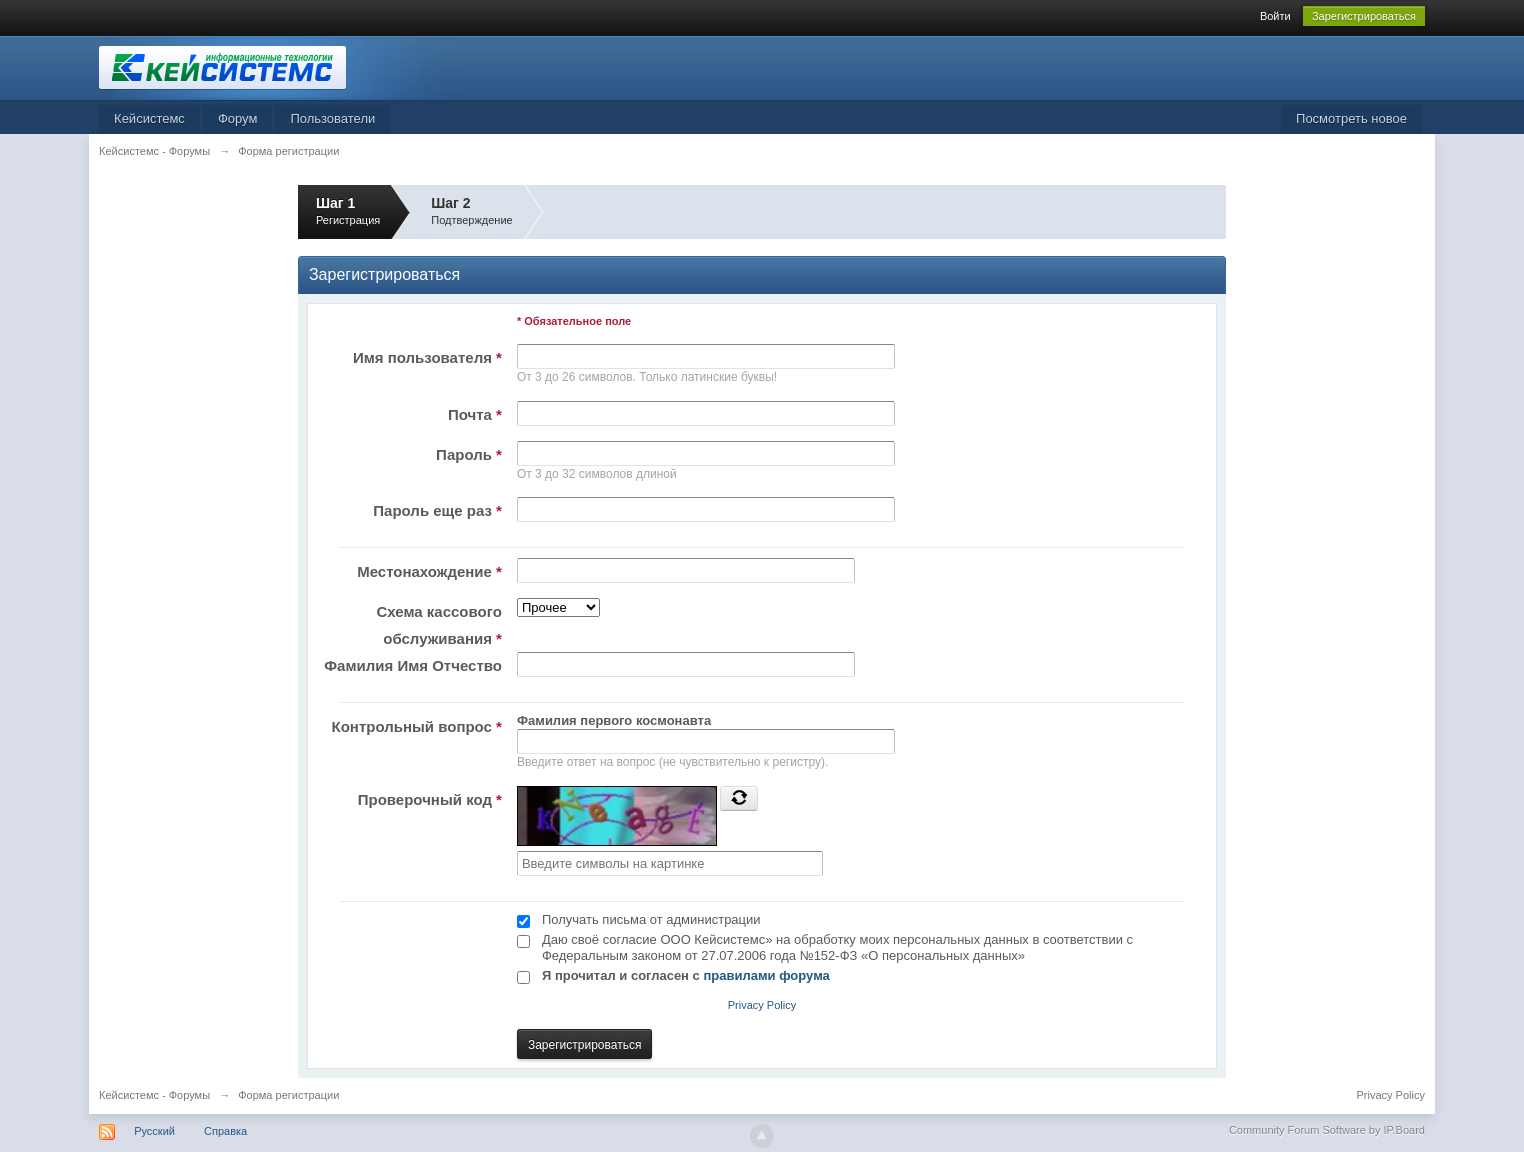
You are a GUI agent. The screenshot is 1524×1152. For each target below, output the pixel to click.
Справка (225, 1131)
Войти (1275, 16)
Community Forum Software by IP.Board (1327, 1130)
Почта (475, 414)
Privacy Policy (762, 1005)
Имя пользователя (427, 357)
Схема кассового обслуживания (438, 625)
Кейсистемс (149, 118)
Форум (238, 118)
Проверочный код (430, 799)
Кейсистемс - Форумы (154, 1095)
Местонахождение (429, 571)
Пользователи (332, 118)
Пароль (469, 454)
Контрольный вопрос (417, 726)
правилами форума (766, 975)
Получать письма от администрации (651, 919)
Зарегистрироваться (1364, 16)
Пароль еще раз (437, 510)
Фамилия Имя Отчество (413, 665)
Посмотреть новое (1351, 118)
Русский (154, 1131)
